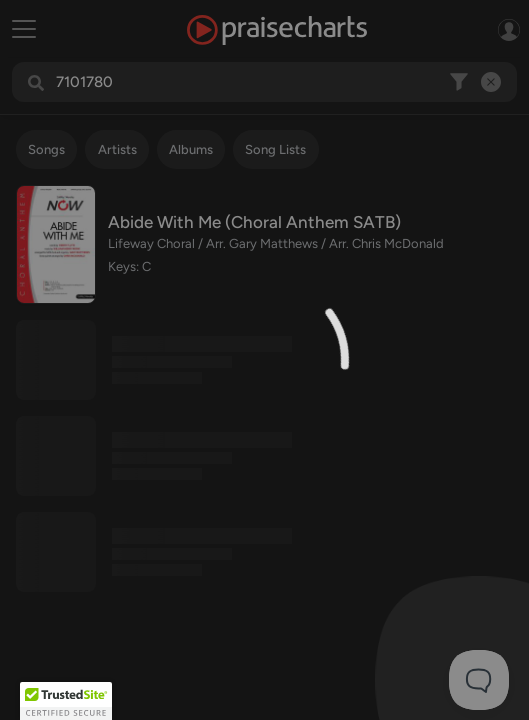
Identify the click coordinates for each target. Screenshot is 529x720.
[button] (66, 701)
